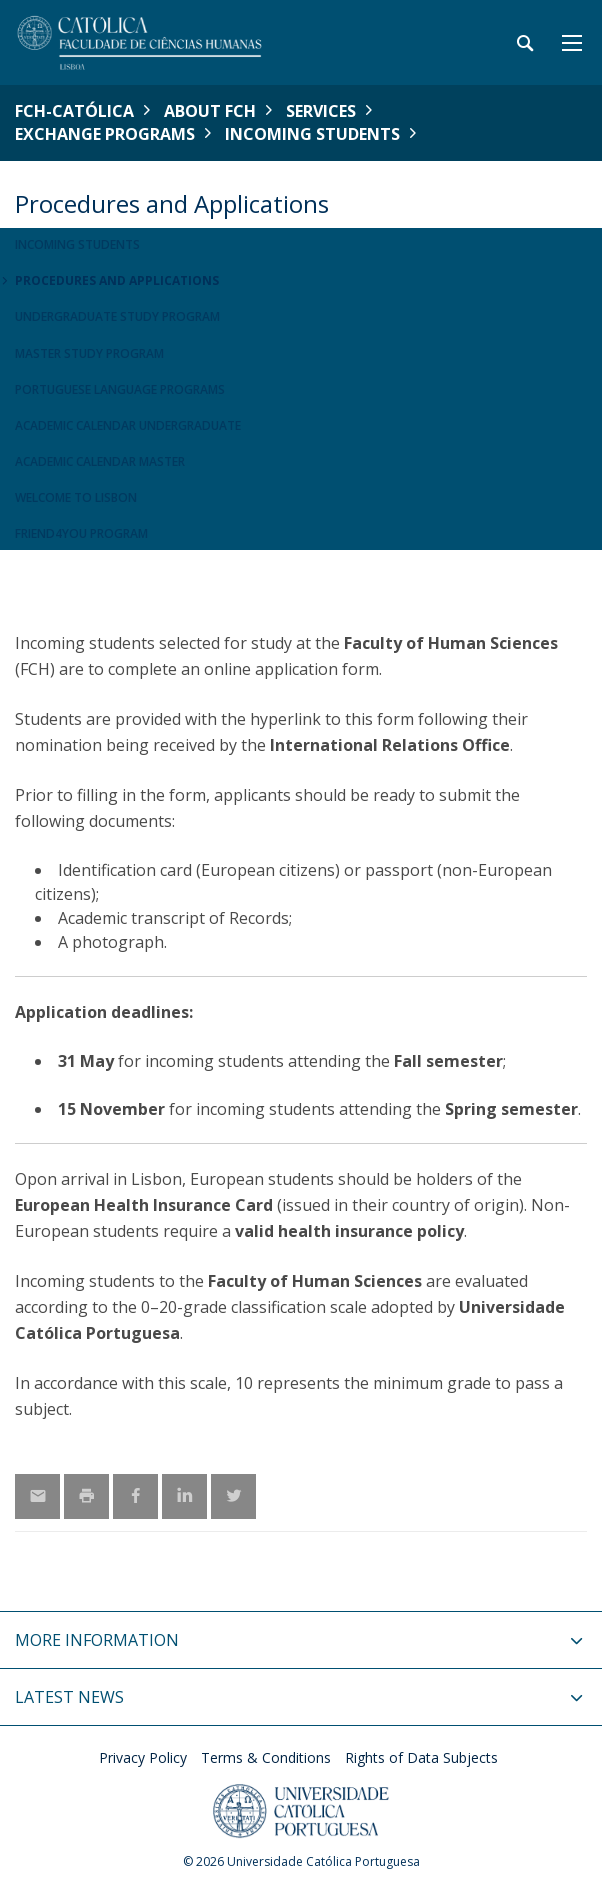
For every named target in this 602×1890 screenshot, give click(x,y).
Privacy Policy (143, 1757)
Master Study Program (89, 353)
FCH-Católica (74, 111)
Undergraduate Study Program (117, 316)
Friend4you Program (81, 533)
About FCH (210, 111)
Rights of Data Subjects (421, 1757)
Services (321, 111)
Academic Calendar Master (100, 461)
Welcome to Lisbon (76, 497)
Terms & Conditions (266, 1757)
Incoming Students (312, 134)
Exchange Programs (105, 134)
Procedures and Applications (117, 280)
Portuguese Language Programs (120, 389)
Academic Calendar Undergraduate (128, 425)
